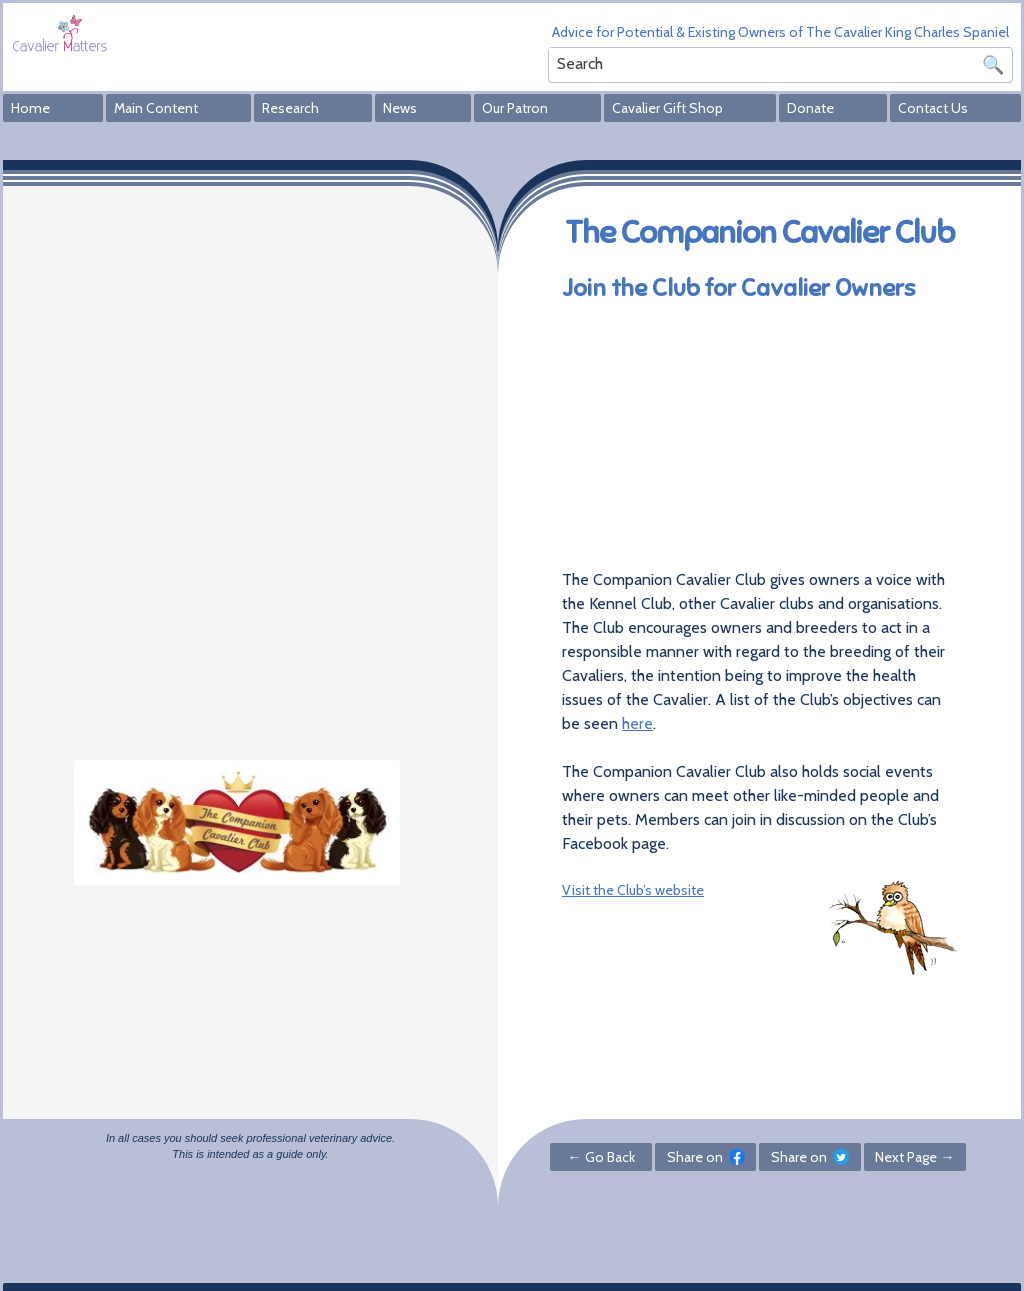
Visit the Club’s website (633, 890)
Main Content (156, 108)
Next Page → (914, 1157)
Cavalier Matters (60, 32)
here (637, 723)
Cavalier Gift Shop (667, 108)
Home (30, 108)
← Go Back (601, 1157)
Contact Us (933, 108)
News (400, 108)
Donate (810, 108)
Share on (706, 1157)
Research (290, 108)
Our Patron (515, 108)
